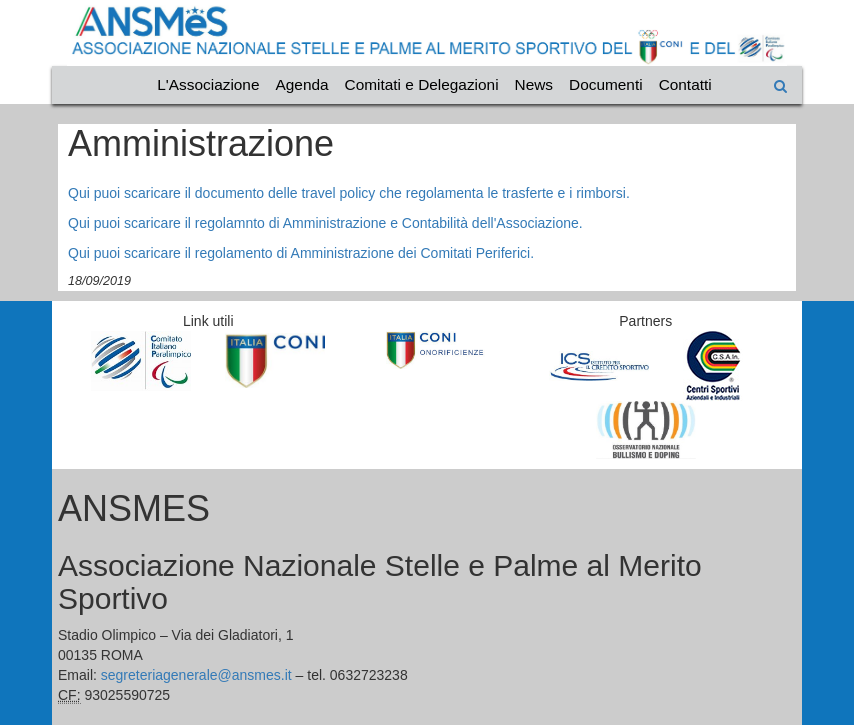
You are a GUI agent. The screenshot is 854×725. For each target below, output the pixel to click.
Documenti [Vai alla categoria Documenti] (606, 84)
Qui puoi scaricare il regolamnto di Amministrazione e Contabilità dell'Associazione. (325, 223)
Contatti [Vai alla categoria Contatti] (685, 84)
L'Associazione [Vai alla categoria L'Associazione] (208, 84)
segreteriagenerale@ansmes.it (196, 675)
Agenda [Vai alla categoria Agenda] (302, 84)
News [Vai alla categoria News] (534, 84)
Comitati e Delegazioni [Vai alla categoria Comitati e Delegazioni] (422, 84)
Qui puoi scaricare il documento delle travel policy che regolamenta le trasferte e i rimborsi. (349, 193)
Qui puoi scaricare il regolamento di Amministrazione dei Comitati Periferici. (301, 253)
